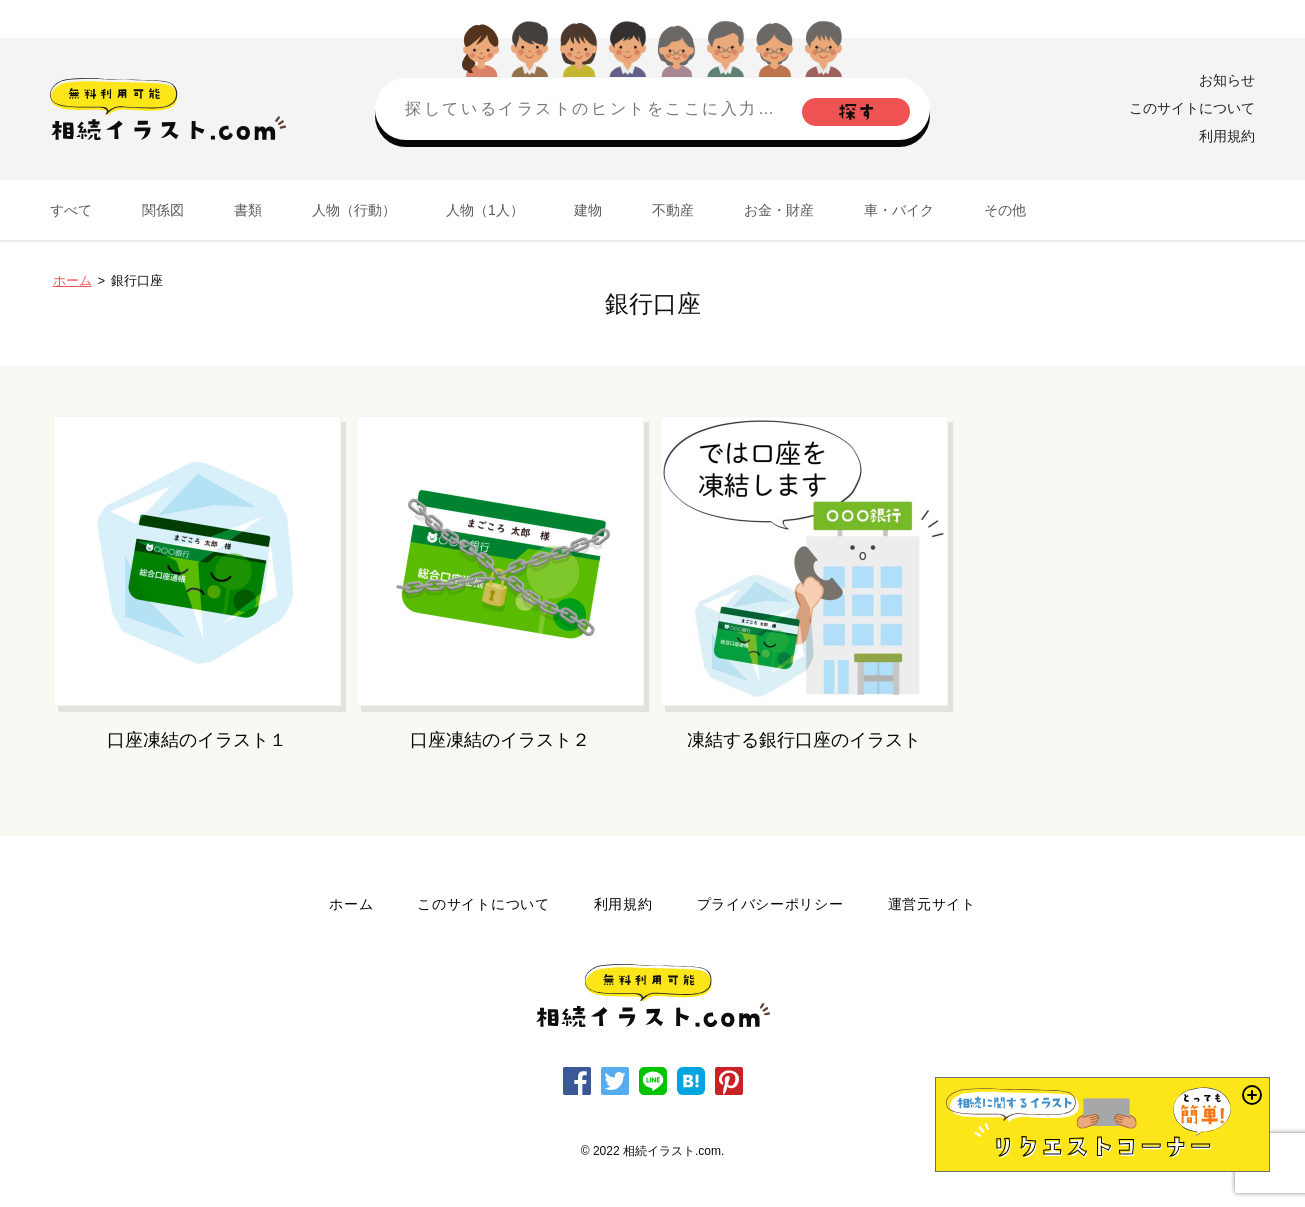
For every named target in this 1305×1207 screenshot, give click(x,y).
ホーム (72, 280)
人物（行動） (354, 210)
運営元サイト (932, 904)
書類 (248, 210)
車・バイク (899, 210)
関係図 (163, 210)
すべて (71, 210)
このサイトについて (1192, 108)
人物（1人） (485, 210)
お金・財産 (779, 210)
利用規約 (1227, 136)
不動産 (673, 210)
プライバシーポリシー (770, 904)
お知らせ (1227, 80)
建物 (588, 210)
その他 (1005, 210)
